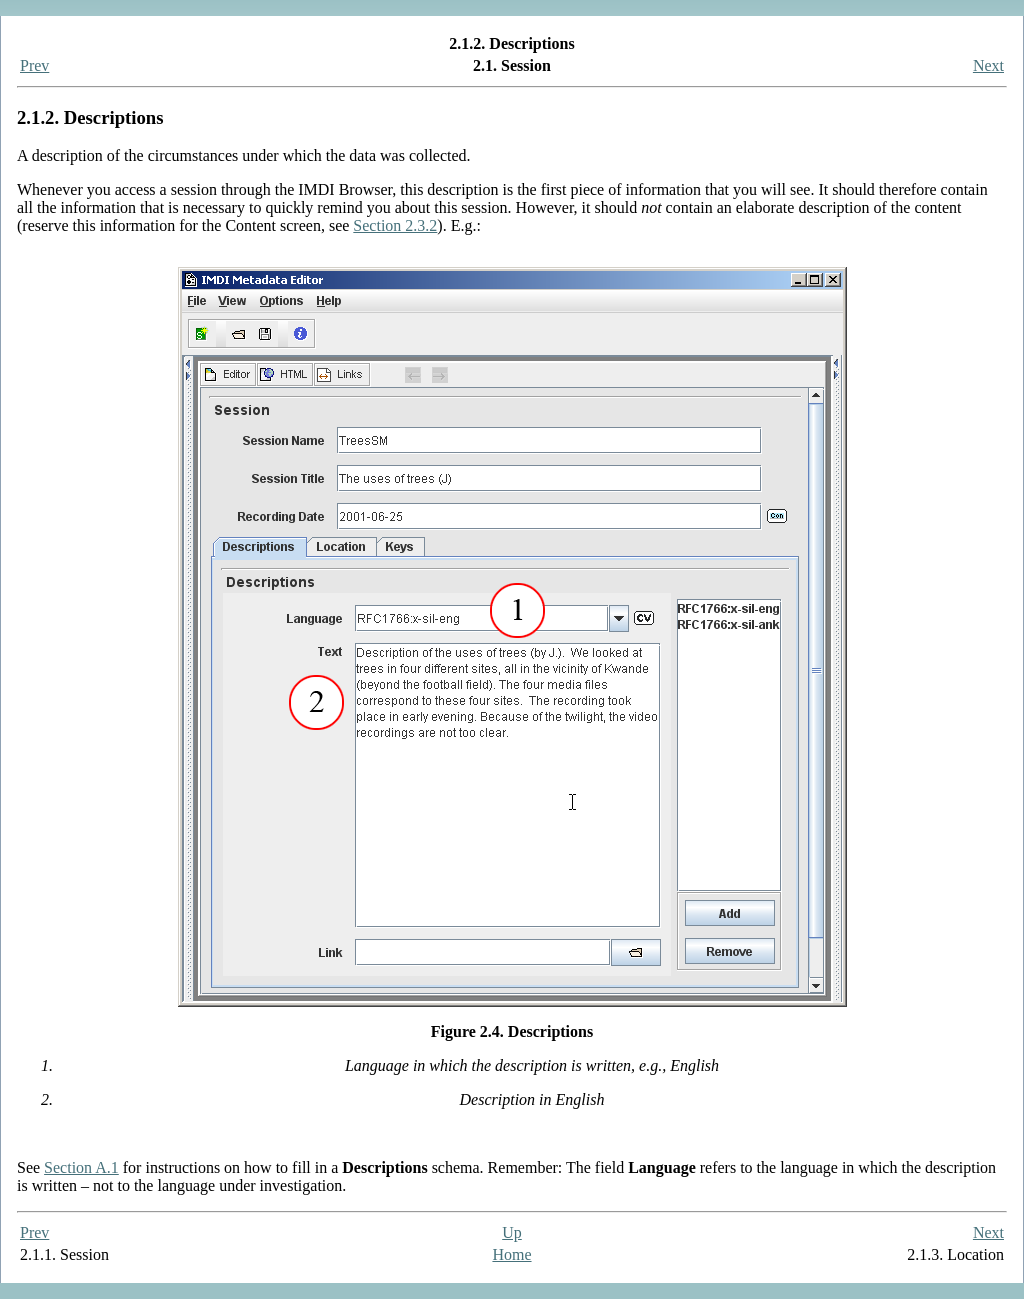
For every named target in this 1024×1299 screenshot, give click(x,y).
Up (512, 1232)
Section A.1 (81, 1167)
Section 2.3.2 (395, 225)
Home (511, 1254)
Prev (34, 65)
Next (988, 65)
